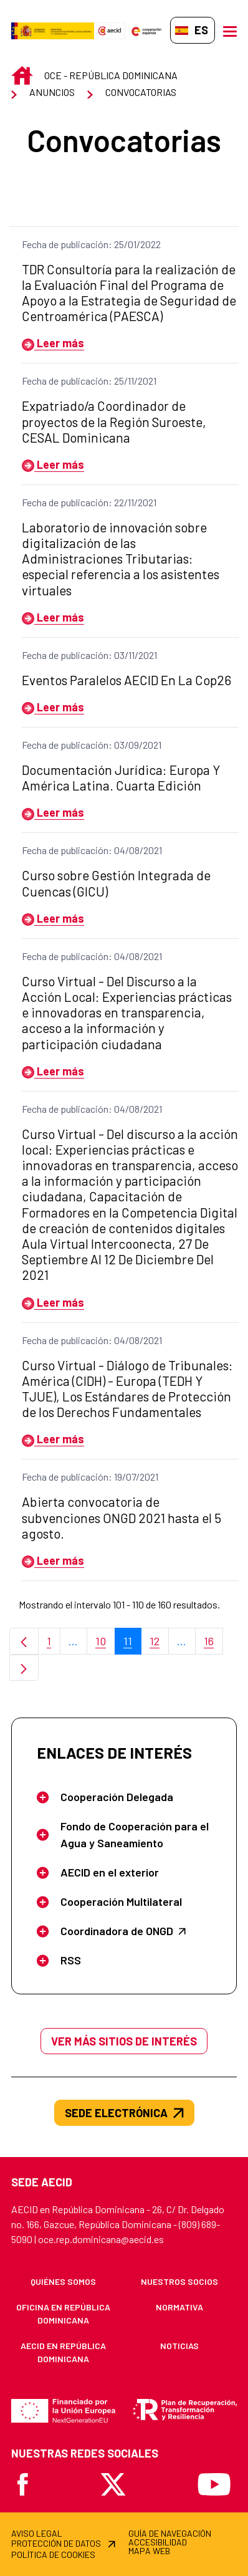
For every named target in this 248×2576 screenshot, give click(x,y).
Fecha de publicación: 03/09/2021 (91, 745)
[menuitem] (63, 2281)
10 (105, 1644)
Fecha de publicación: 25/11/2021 (89, 381)
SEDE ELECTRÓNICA (124, 2113)
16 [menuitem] (213, 1644)
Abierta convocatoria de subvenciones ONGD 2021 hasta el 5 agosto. (121, 1517)
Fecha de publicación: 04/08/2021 (92, 850)
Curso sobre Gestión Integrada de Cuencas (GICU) (116, 882)
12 (159, 1644)
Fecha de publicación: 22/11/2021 (89, 502)
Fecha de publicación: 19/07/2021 (90, 1477)
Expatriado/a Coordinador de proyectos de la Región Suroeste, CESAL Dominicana (114, 421)
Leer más (53, 343)
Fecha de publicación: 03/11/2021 (89, 655)
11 (132, 1644)
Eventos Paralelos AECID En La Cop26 (126, 680)
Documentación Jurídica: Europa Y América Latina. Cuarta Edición (121, 777)
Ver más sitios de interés (124, 2041)
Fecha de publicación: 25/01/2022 (91, 244)
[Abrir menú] (230, 30)
